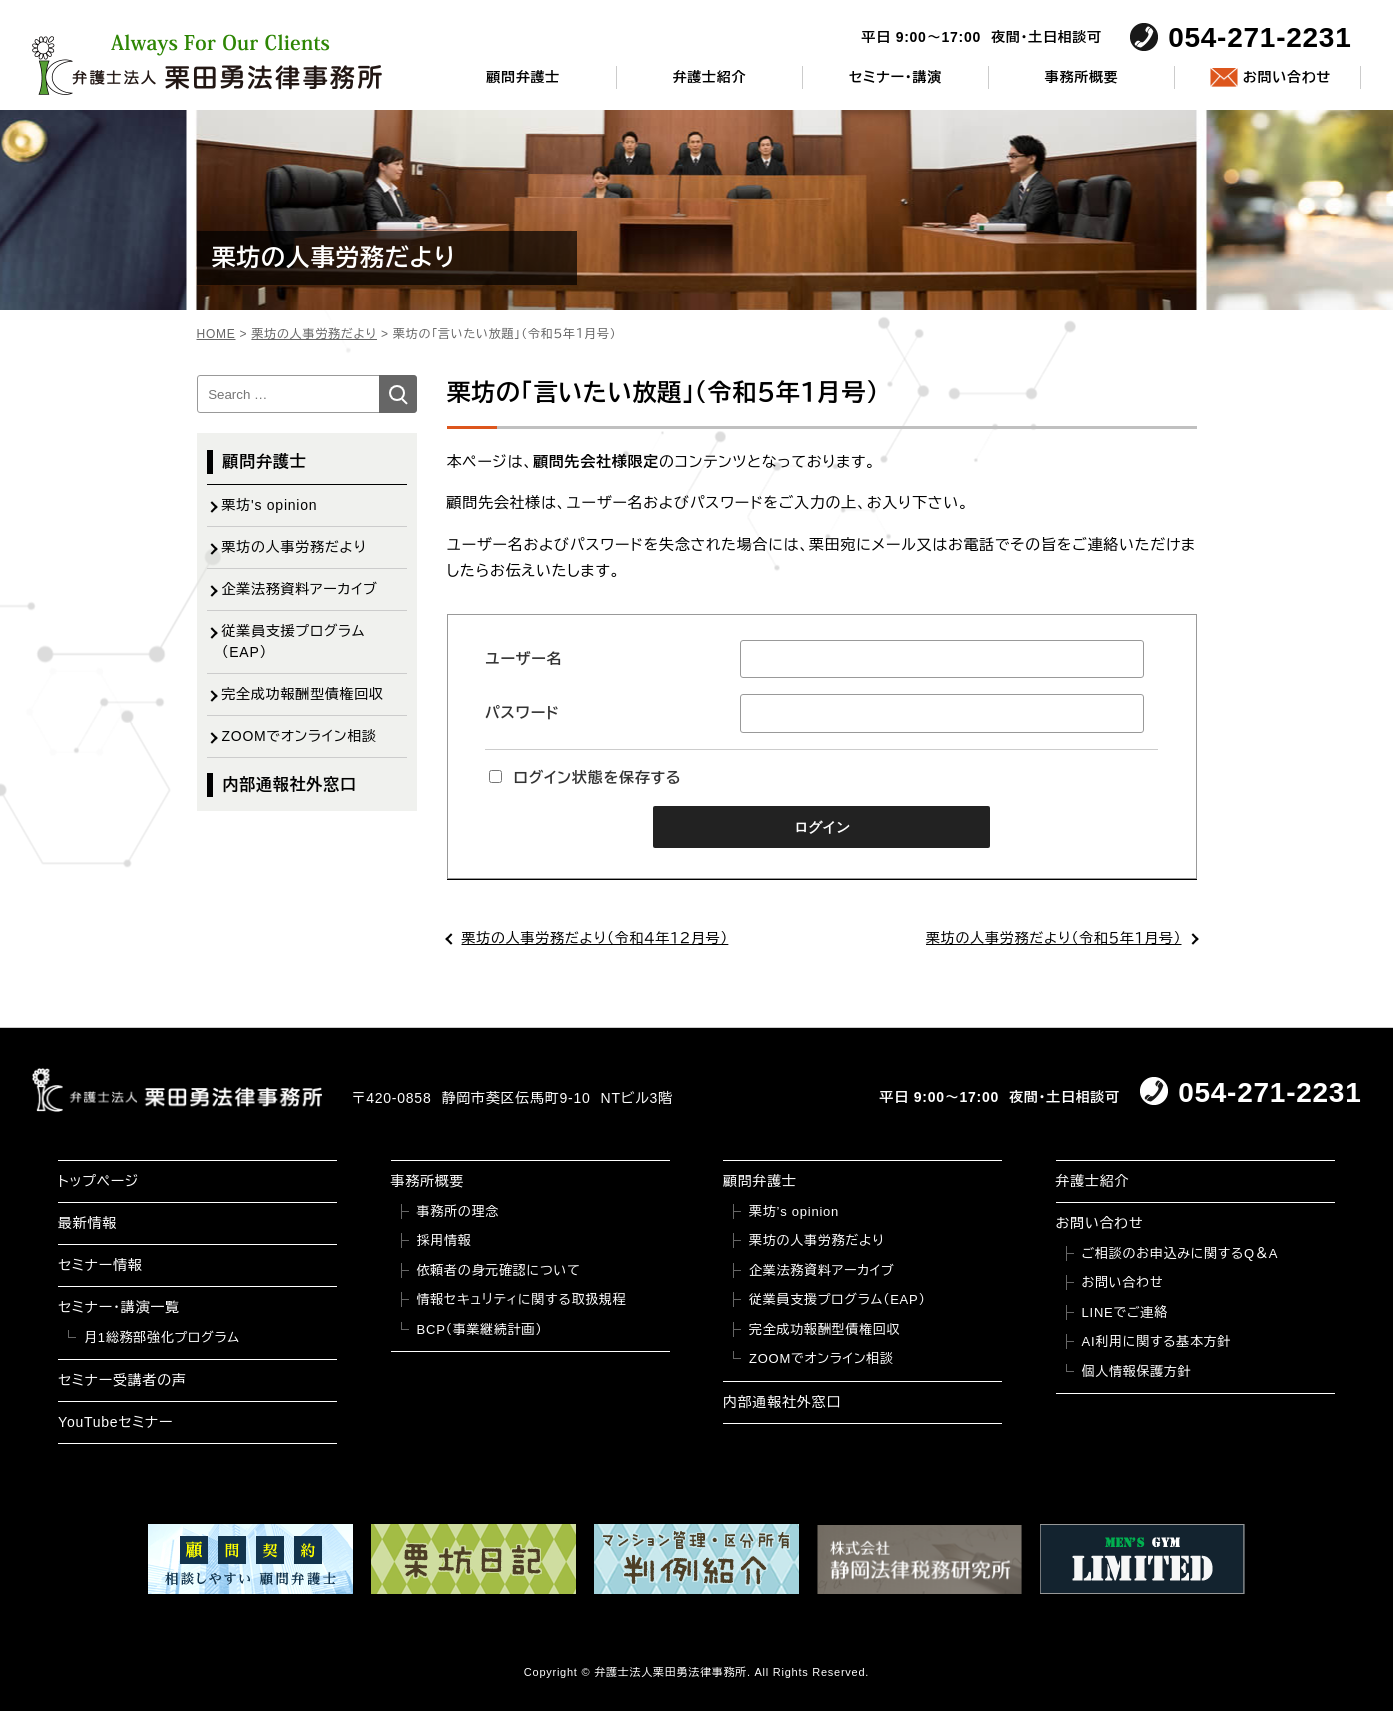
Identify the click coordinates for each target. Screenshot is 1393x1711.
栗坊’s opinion (794, 1211)
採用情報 (444, 1240)
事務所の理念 (458, 1211)
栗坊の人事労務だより (294, 547)
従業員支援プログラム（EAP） (294, 641)
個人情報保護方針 (1137, 1371)
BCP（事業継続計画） (480, 1329)
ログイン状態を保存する (585, 777)
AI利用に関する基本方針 (1157, 1341)
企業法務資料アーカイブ (300, 589)
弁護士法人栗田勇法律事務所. (672, 1672)
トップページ (98, 1181)
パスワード (522, 712)
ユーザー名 (523, 658)
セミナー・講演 (895, 77)
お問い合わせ (1287, 77)
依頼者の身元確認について (499, 1270)
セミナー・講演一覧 (119, 1307)
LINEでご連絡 (1125, 1312)
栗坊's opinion (270, 505)
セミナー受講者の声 (122, 1380)
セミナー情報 (100, 1265)
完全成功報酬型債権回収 (303, 694)
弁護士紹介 (709, 77)
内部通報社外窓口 (290, 784)
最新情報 (87, 1223)
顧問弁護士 (523, 77)
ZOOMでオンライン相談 (299, 736)
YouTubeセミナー (115, 1422)
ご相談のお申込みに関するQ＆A (1180, 1253)
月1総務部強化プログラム (162, 1337)
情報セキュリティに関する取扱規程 (522, 1299)
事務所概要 (1082, 77)
